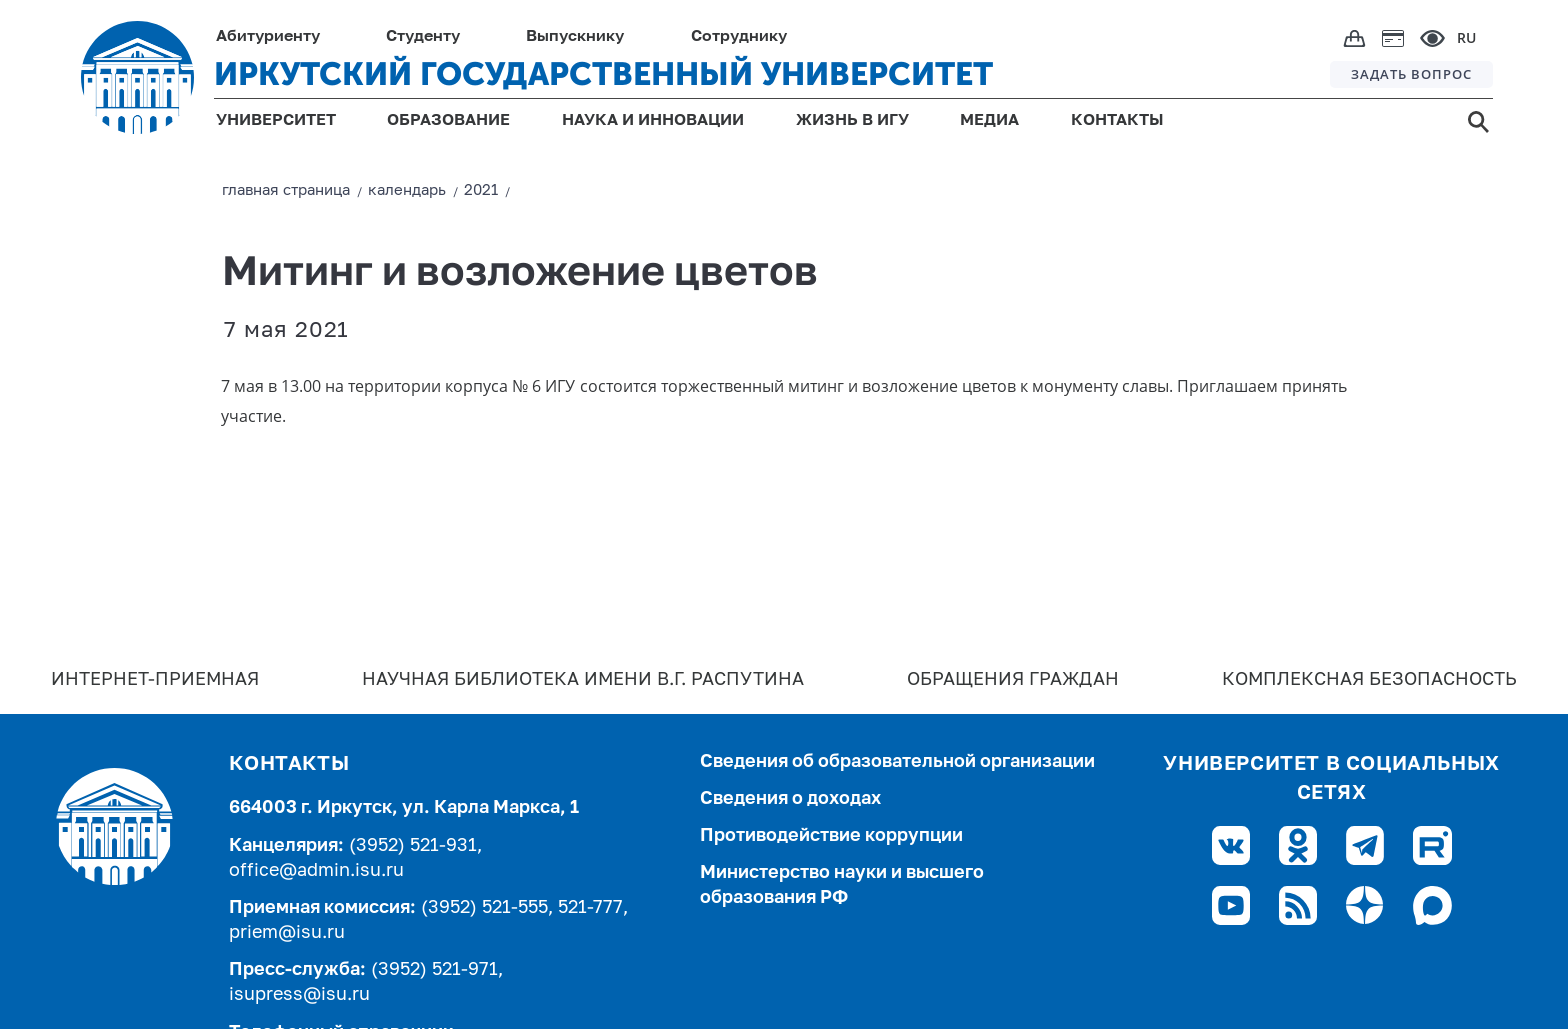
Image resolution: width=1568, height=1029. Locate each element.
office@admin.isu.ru (316, 871)
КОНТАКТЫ (1117, 121)
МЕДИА (989, 121)
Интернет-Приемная (155, 680)
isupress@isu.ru (299, 995)
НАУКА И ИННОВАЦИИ (653, 121)
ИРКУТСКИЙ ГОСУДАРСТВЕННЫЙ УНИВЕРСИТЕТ (603, 74)
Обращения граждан (1013, 680)
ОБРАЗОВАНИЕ (448, 121)
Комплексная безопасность (1369, 680)
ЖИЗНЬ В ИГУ (852, 121)
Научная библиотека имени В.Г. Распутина (583, 680)
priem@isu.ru (287, 933)
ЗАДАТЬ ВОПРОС (1411, 74)
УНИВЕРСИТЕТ (276, 121)
